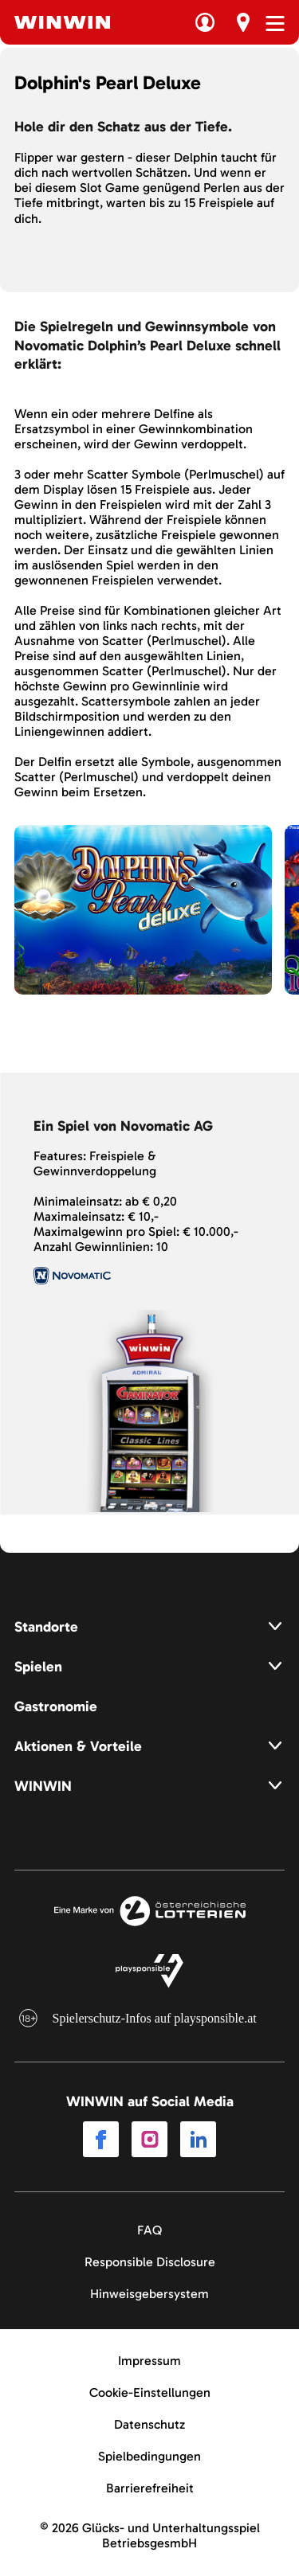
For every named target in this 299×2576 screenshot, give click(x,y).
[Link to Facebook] (101, 2140)
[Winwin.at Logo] (62, 22)
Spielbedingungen (149, 2456)
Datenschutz (149, 2424)
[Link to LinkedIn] (198, 2140)
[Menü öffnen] (275, 23)
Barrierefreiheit (150, 2488)
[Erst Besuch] (243, 22)
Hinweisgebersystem (149, 2293)
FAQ (149, 2230)
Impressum (149, 2360)
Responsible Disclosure (150, 2261)
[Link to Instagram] (149, 2140)
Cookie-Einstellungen (149, 2392)
